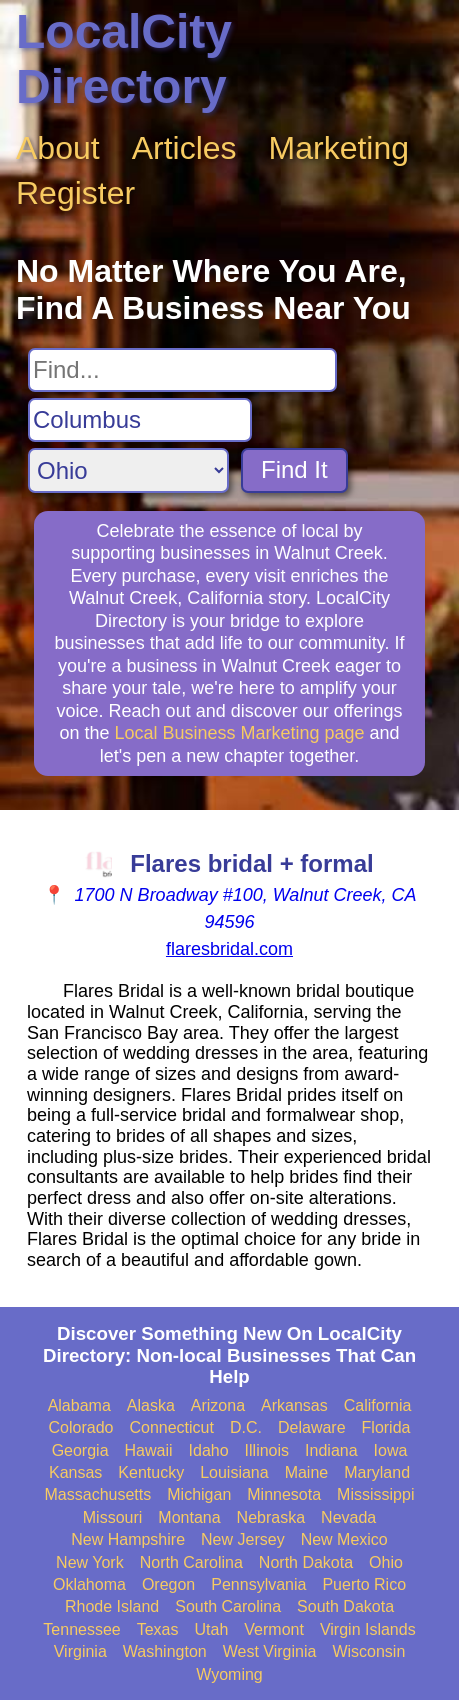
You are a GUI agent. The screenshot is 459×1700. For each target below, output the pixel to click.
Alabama (79, 1405)
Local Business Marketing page (239, 733)
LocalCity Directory (124, 59)
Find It (294, 469)
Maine (307, 1472)
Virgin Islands (368, 1629)
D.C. (246, 1427)
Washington (165, 1651)
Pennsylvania (258, 1584)
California (378, 1405)
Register (75, 193)
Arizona (218, 1405)
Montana (189, 1517)
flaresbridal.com (229, 949)
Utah (212, 1629)
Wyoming (229, 1674)
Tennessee (81, 1629)
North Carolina (191, 1562)
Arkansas (294, 1405)
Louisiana (234, 1472)
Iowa (391, 1450)
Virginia (80, 1651)
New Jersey (243, 1539)
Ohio (386, 1562)
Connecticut (171, 1427)
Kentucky (151, 1472)
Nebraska (271, 1517)
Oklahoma (89, 1584)
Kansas (75, 1472)
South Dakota (345, 1606)
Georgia (80, 1450)
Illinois (267, 1450)
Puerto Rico (364, 1584)
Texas (158, 1629)
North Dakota (306, 1562)
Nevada (348, 1517)
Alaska (151, 1405)
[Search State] (128, 470)
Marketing (339, 148)
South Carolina (228, 1606)
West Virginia (270, 1651)
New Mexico (344, 1539)
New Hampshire (128, 1539)
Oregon (168, 1584)
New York (90, 1562)
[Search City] (140, 420)
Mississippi (375, 1494)
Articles (184, 148)
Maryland (377, 1472)
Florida (386, 1427)
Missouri (113, 1517)
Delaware (312, 1427)
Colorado (81, 1427)
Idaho (209, 1450)
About (58, 148)
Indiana (331, 1450)
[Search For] (182, 370)
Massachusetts (98, 1494)
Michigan (199, 1494)
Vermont (274, 1629)
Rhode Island (112, 1606)
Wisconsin (368, 1651)
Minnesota (284, 1494)
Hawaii (149, 1450)
